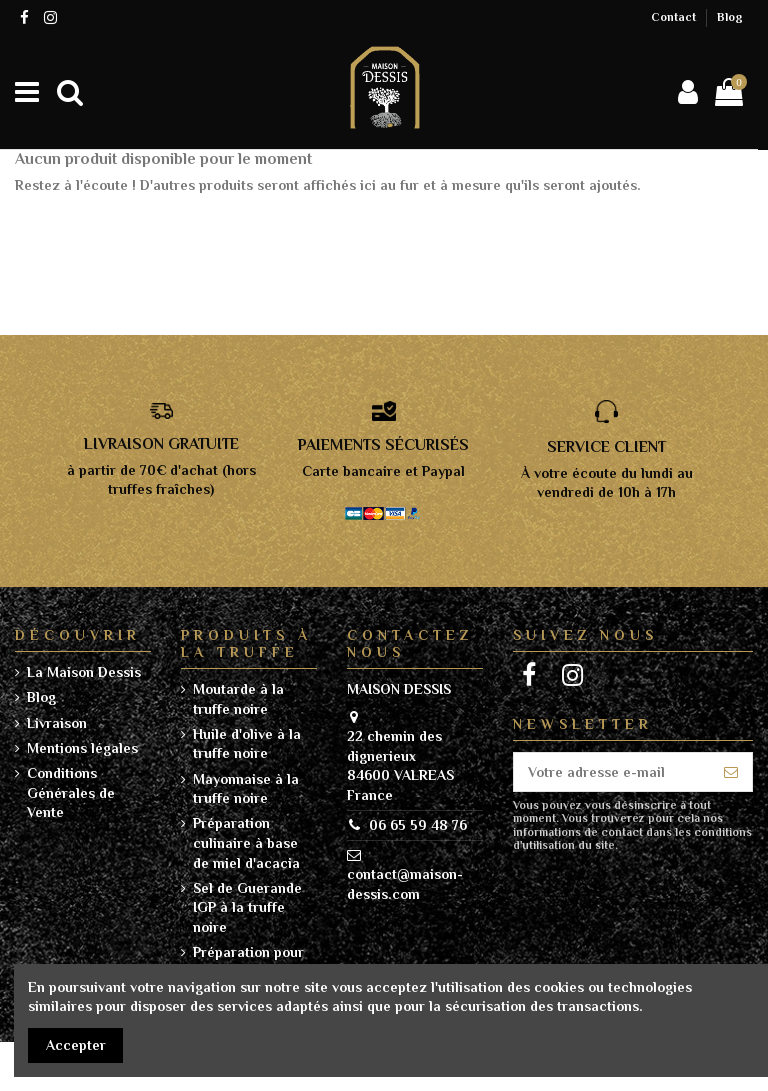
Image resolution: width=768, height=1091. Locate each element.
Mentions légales (82, 748)
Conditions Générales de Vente (71, 792)
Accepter (76, 1045)
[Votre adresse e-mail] (612, 772)
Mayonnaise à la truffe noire (246, 789)
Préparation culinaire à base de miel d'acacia (246, 842)
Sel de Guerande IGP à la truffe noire (247, 907)
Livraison (57, 723)
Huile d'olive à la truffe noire (247, 744)
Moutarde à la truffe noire (238, 699)
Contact (675, 17)
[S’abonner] (731, 772)
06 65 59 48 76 (418, 825)
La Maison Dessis (84, 672)
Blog (730, 17)
